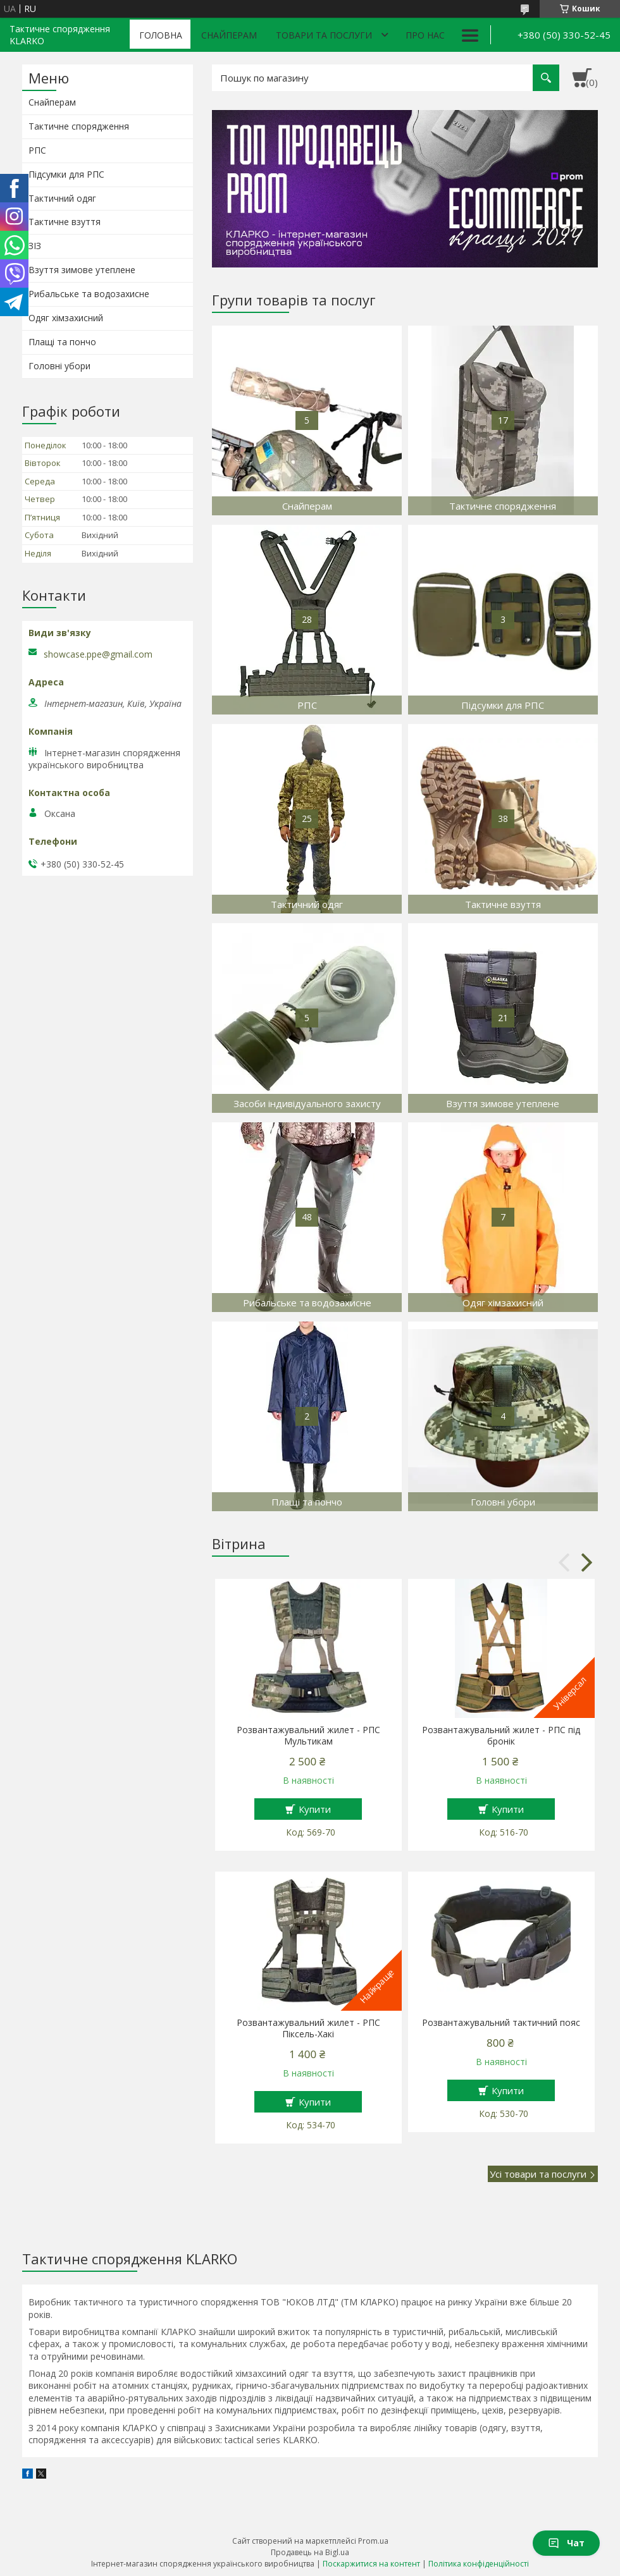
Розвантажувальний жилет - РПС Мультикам (308, 1735)
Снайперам (229, 35)
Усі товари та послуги (538, 2174)
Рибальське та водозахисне (88, 294)
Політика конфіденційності (478, 2563)
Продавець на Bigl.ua (310, 2552)
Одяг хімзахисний (65, 318)
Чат (566, 2543)
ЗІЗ (34, 246)
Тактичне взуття (64, 222)
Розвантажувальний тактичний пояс (501, 2022)
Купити (315, 1809)
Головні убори (59, 366)
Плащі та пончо (62, 342)
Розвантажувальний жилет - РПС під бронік (501, 1735)
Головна (160, 35)
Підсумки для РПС (66, 174)
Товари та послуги (324, 35)
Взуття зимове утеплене (81, 270)
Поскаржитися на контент (371, 2563)
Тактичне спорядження (78, 126)
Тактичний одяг (62, 198)
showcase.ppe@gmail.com (98, 654)
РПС (37, 150)
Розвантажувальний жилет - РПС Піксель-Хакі (308, 2028)
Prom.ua (373, 2541)
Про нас (425, 35)
